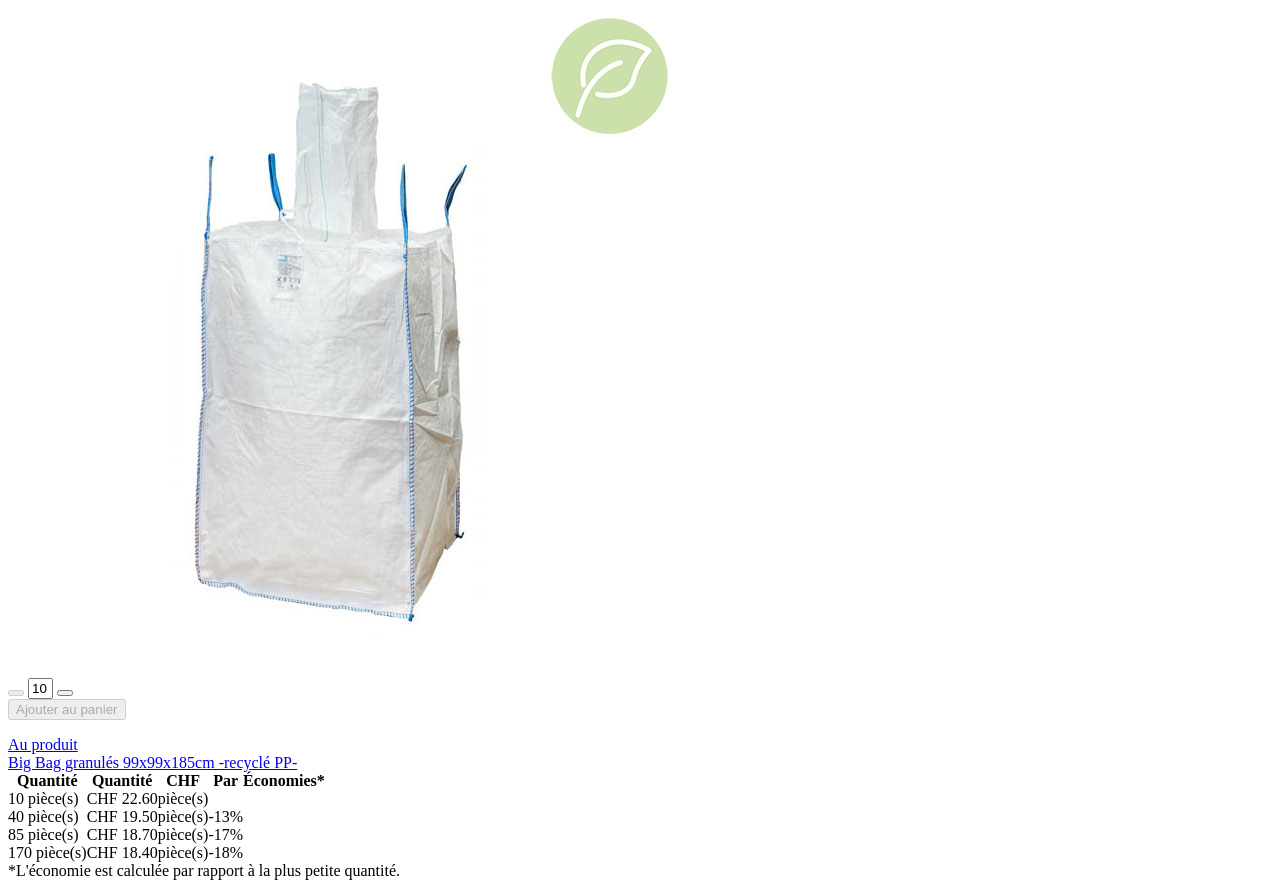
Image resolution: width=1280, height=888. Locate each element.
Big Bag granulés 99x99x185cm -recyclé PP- (152, 762)
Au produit (43, 744)
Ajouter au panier (67, 709)
